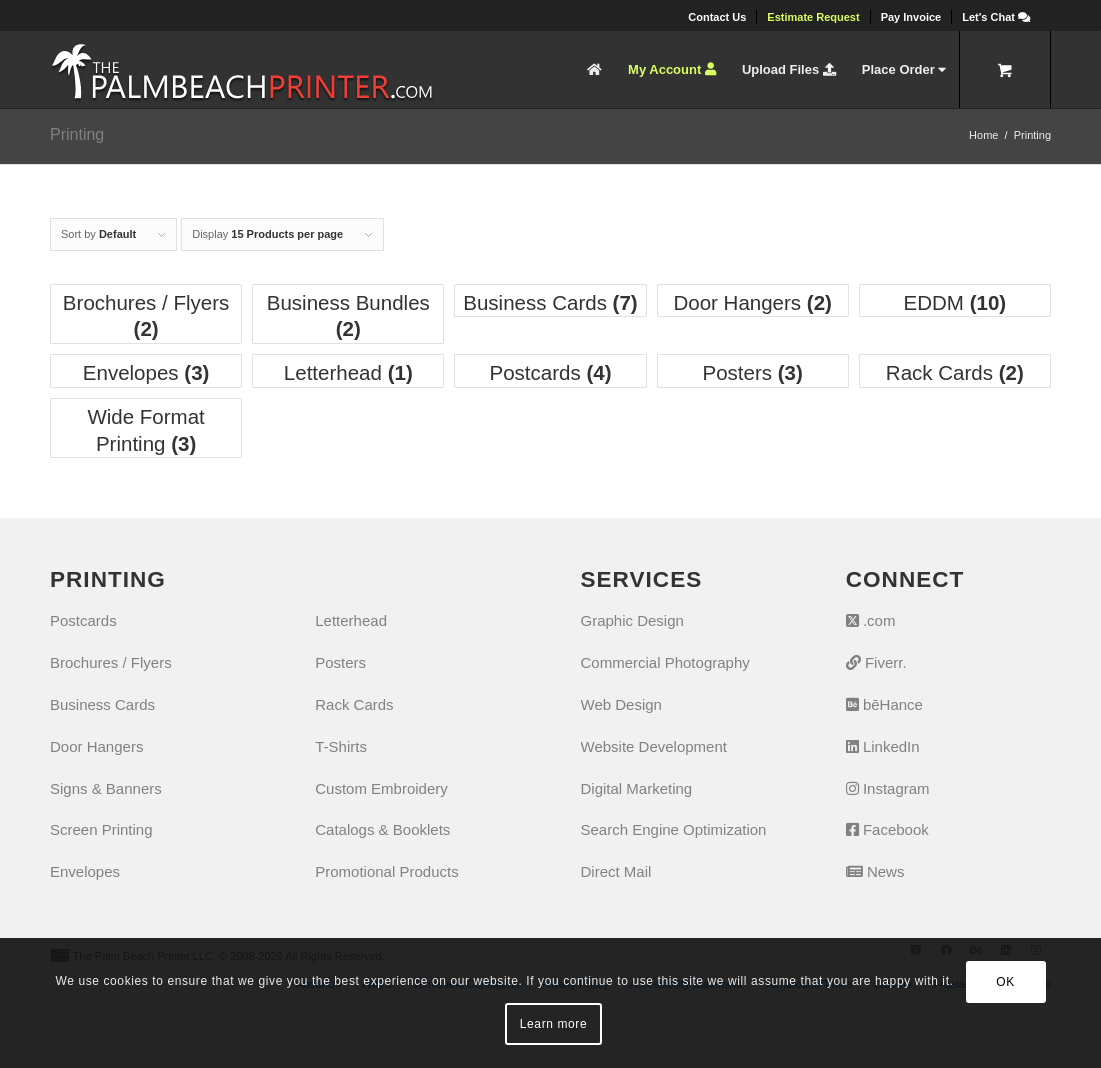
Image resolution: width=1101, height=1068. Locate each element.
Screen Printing (101, 829)
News (875, 871)
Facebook (887, 829)
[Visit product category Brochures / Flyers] (146, 314)
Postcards (83, 620)
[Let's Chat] (996, 17)
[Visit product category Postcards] (550, 371)
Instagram (888, 788)
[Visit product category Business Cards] (550, 301)
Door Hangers (96, 746)
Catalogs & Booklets (382, 829)
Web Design (621, 704)
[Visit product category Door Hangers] (753, 301)
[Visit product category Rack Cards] (955, 371)
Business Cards (102, 704)
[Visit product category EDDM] (955, 301)
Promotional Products (386, 871)
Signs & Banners (106, 788)
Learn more (553, 1024)
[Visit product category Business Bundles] (348, 314)
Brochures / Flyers (111, 662)
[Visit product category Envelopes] (146, 371)
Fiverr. (876, 662)
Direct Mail (616, 871)
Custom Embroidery (381, 788)
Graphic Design (632, 620)
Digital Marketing (637, 788)
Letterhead (351, 620)
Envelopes (85, 871)
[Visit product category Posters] (753, 371)
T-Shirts (341, 746)
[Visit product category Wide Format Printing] (146, 428)
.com (871, 620)
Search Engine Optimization (674, 829)
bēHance (884, 704)
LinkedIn (883, 746)
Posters (340, 662)
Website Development (654, 746)
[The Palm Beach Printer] (241, 69)
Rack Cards (354, 704)
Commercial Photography (665, 662)
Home (983, 135)
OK (1005, 982)
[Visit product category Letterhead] (348, 371)
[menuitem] (717, 17)
